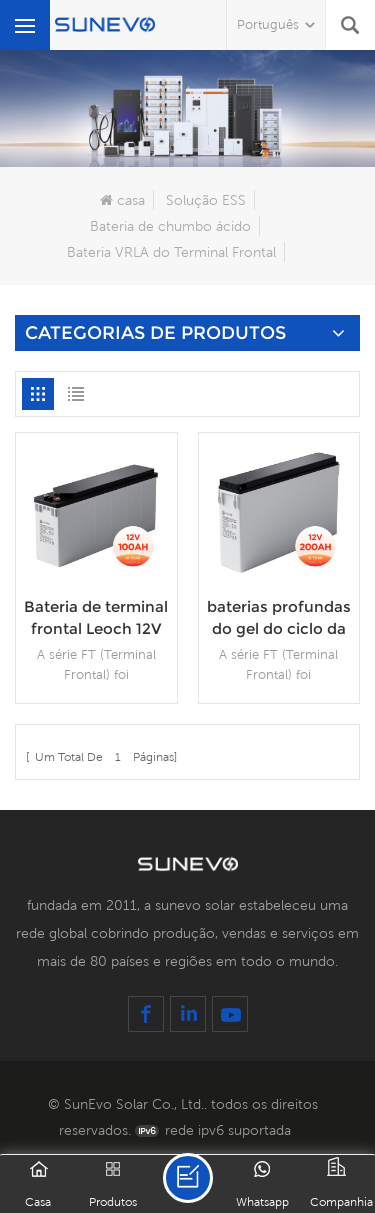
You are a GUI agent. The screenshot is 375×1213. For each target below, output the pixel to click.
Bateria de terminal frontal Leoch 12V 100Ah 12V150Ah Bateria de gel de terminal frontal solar (96, 618)
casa (122, 200)
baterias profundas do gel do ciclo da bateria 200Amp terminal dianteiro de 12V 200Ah (279, 618)
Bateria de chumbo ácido (170, 226)
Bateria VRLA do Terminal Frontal (171, 252)
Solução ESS (206, 200)
